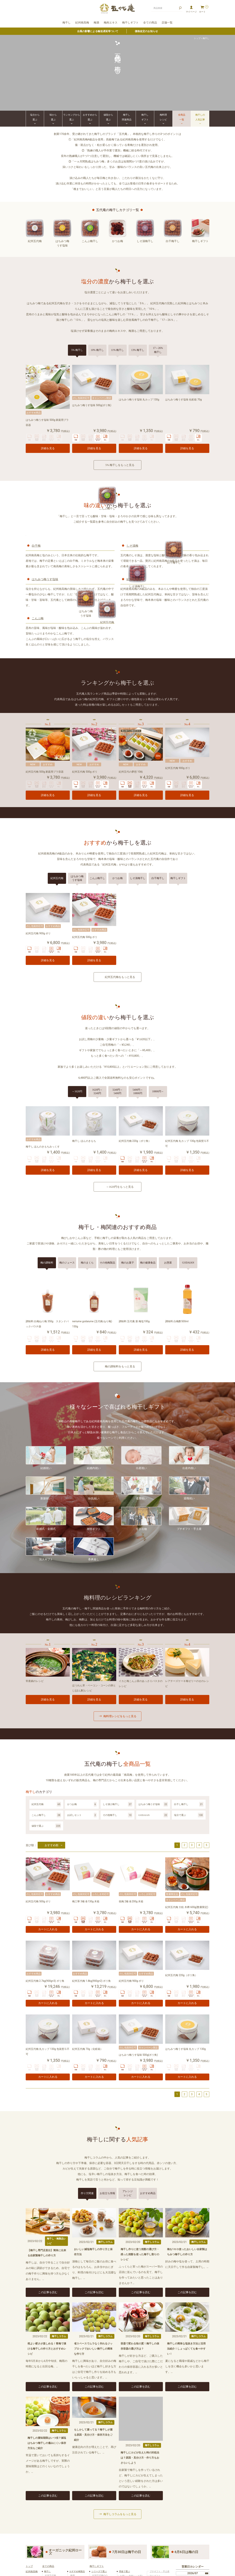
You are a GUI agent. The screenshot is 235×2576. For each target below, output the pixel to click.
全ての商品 (48, 2566)
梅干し (47, 2571)
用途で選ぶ (124, 2571)
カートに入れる (47, 1929)
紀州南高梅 (32, 2571)
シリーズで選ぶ (99, 2571)
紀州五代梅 (133, 579)
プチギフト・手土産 (159, 2571)
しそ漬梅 (132, 545)
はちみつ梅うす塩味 (45, 579)
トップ (29, 2566)
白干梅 (36, 545)
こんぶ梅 (38, 618)
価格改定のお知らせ (146, 31)
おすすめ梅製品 (77, 2571)
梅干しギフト (97, 2566)
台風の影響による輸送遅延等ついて (97, 31)
